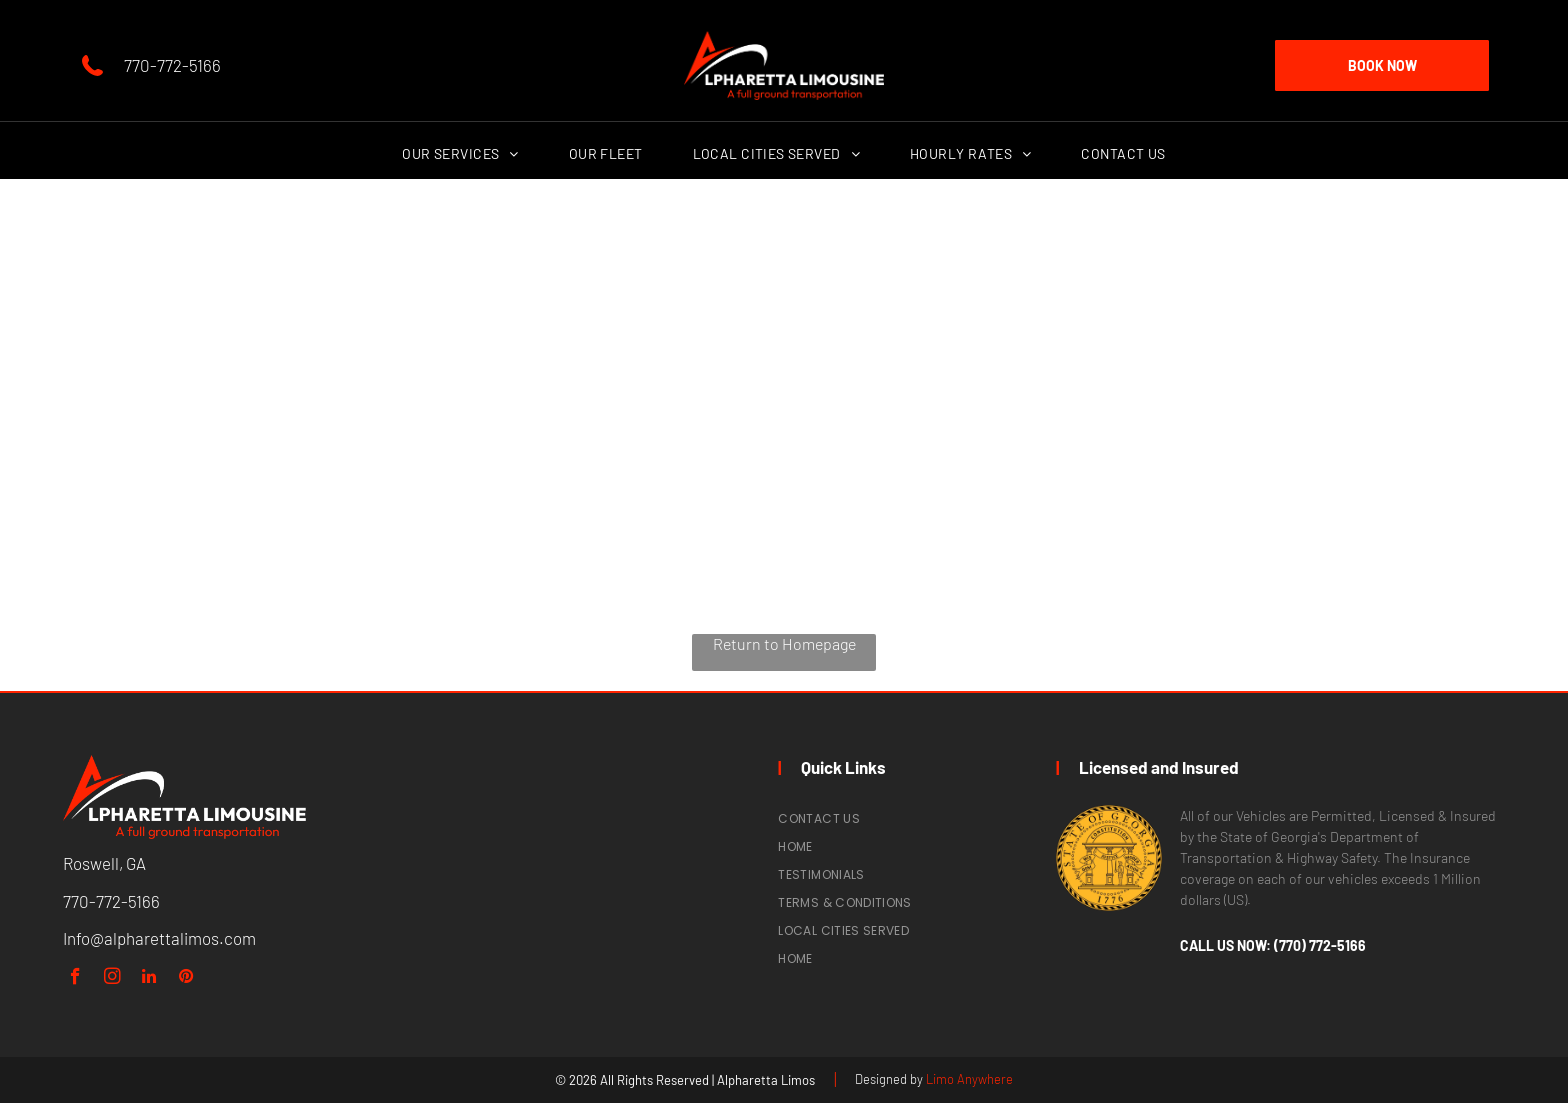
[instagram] (112, 979)
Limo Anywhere (969, 1079)
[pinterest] (186, 979)
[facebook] (75, 979)
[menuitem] (460, 153)
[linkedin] (149, 979)
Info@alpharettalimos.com (159, 938)
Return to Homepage (784, 643)
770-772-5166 (172, 65)
